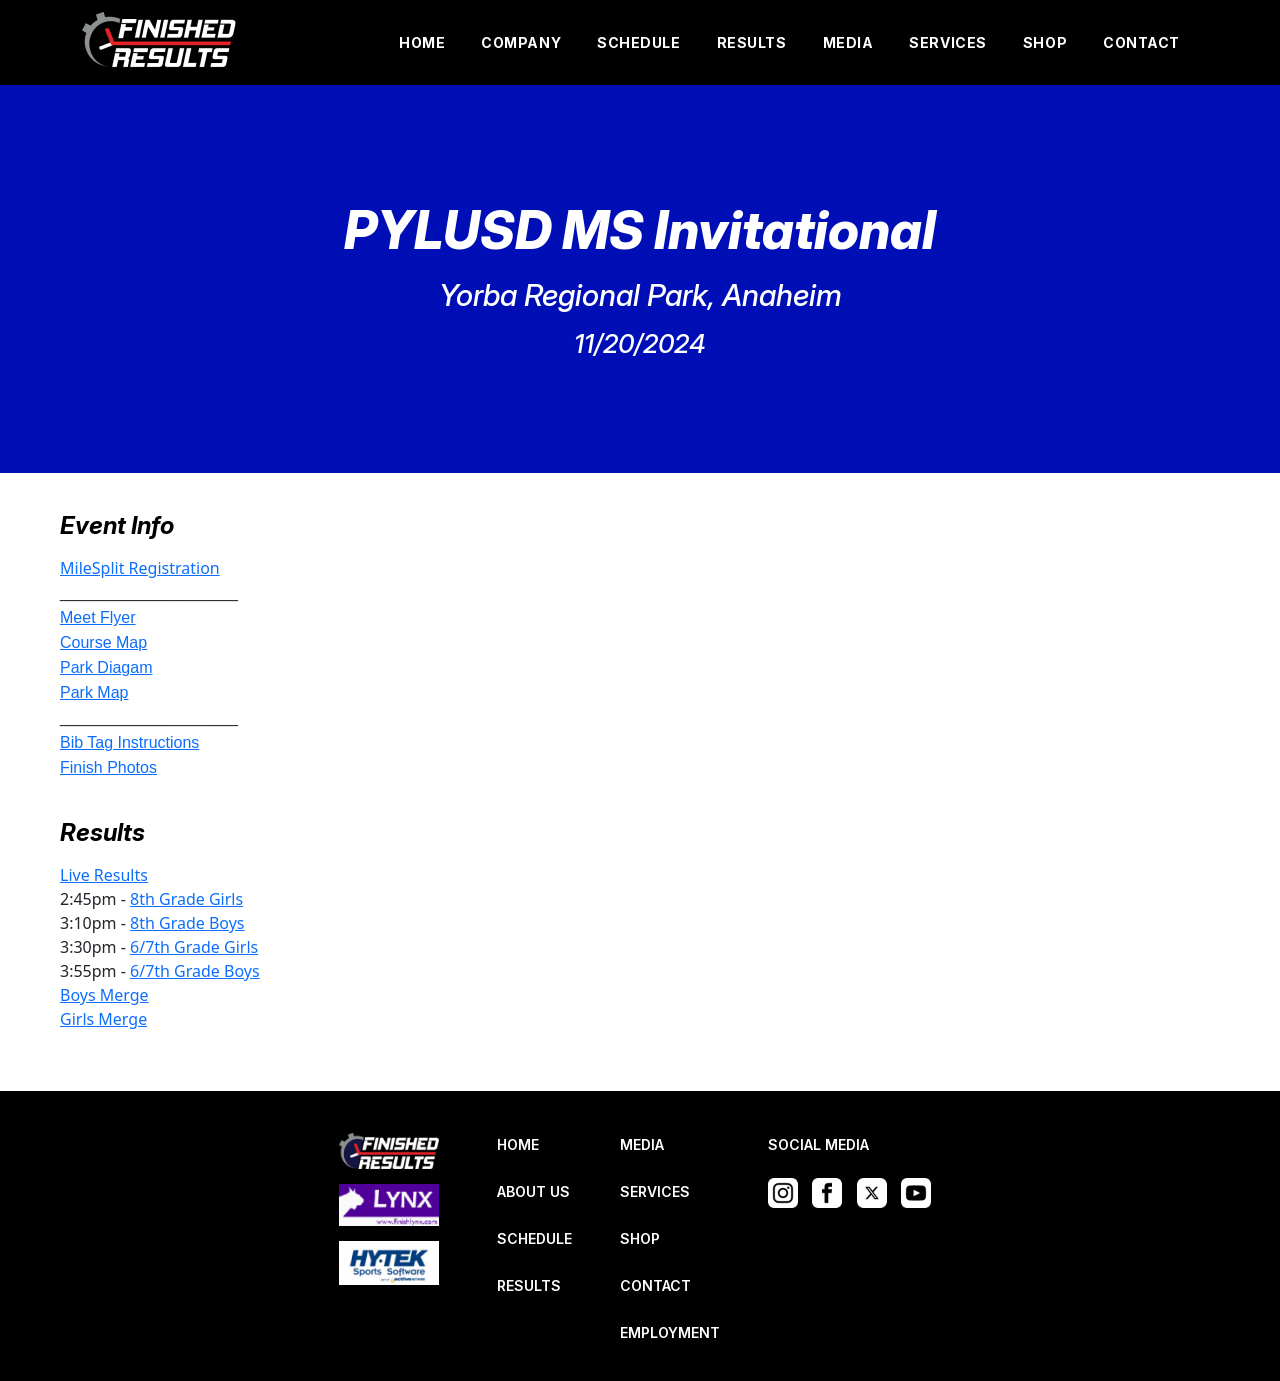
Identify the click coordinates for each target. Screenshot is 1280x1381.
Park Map (94, 692)
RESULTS (752, 42)
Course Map (103, 642)
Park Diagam (106, 667)
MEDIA (848, 42)
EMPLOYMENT (670, 1332)
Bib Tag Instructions (129, 742)
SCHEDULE (638, 42)
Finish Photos (108, 767)
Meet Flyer (98, 617)
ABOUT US (533, 1191)
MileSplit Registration (140, 568)
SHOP (1045, 42)
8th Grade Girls (186, 899)
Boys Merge (104, 995)
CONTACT (1141, 42)
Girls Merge (103, 1019)
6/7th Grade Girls (194, 947)
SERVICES (947, 42)
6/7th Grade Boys (195, 971)
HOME (422, 42)
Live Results (104, 875)
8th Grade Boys (187, 923)
